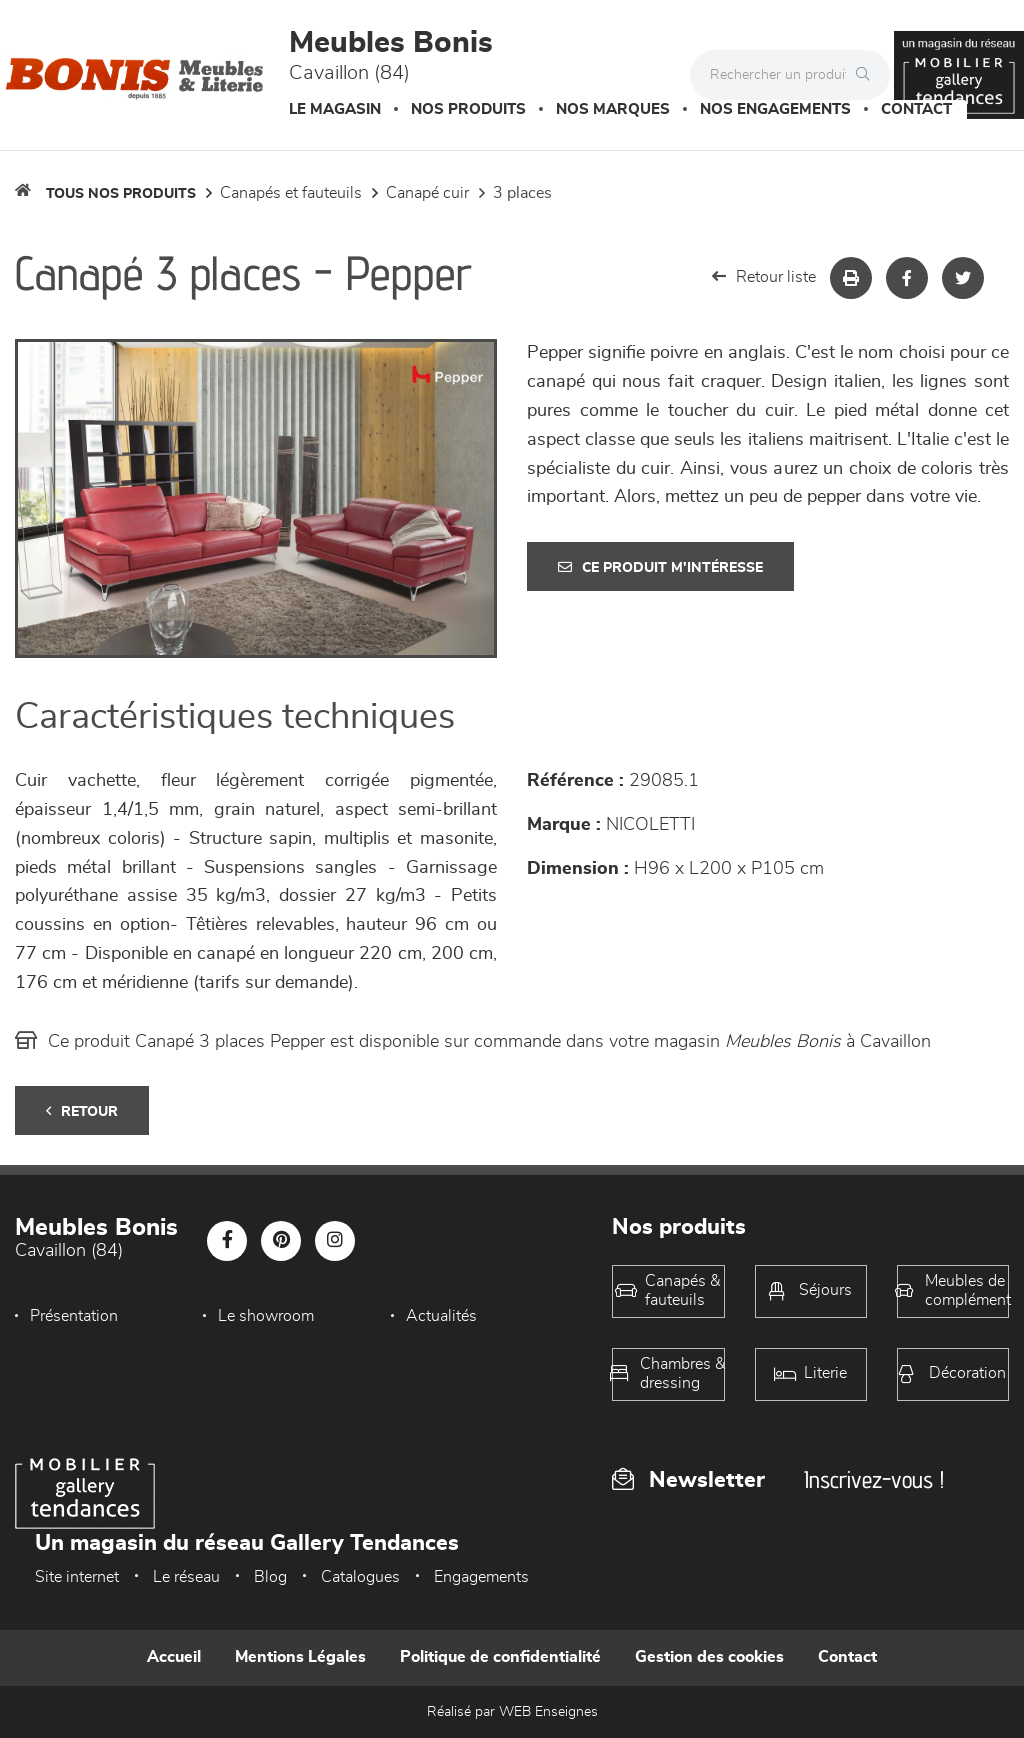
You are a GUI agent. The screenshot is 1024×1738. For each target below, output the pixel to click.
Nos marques (613, 109)
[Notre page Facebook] (227, 1241)
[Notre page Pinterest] (281, 1241)
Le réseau (186, 1577)
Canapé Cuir (427, 193)
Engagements (481, 1577)
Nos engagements (775, 109)
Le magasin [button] (335, 109)
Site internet (77, 1577)
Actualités (436, 1316)
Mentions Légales (300, 1657)
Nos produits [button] (468, 109)
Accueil (174, 1657)
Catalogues (360, 1577)
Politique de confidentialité (500, 1657)
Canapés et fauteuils (291, 193)
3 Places (522, 193)
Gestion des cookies (709, 1657)
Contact (916, 109)
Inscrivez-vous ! (874, 1479)
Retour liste (764, 276)
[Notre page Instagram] (335, 1241)
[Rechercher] (868, 75)
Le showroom (264, 1316)
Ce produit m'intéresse (660, 567)
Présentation (74, 1316)
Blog (270, 1577)
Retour (82, 1111)
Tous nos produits (121, 194)
